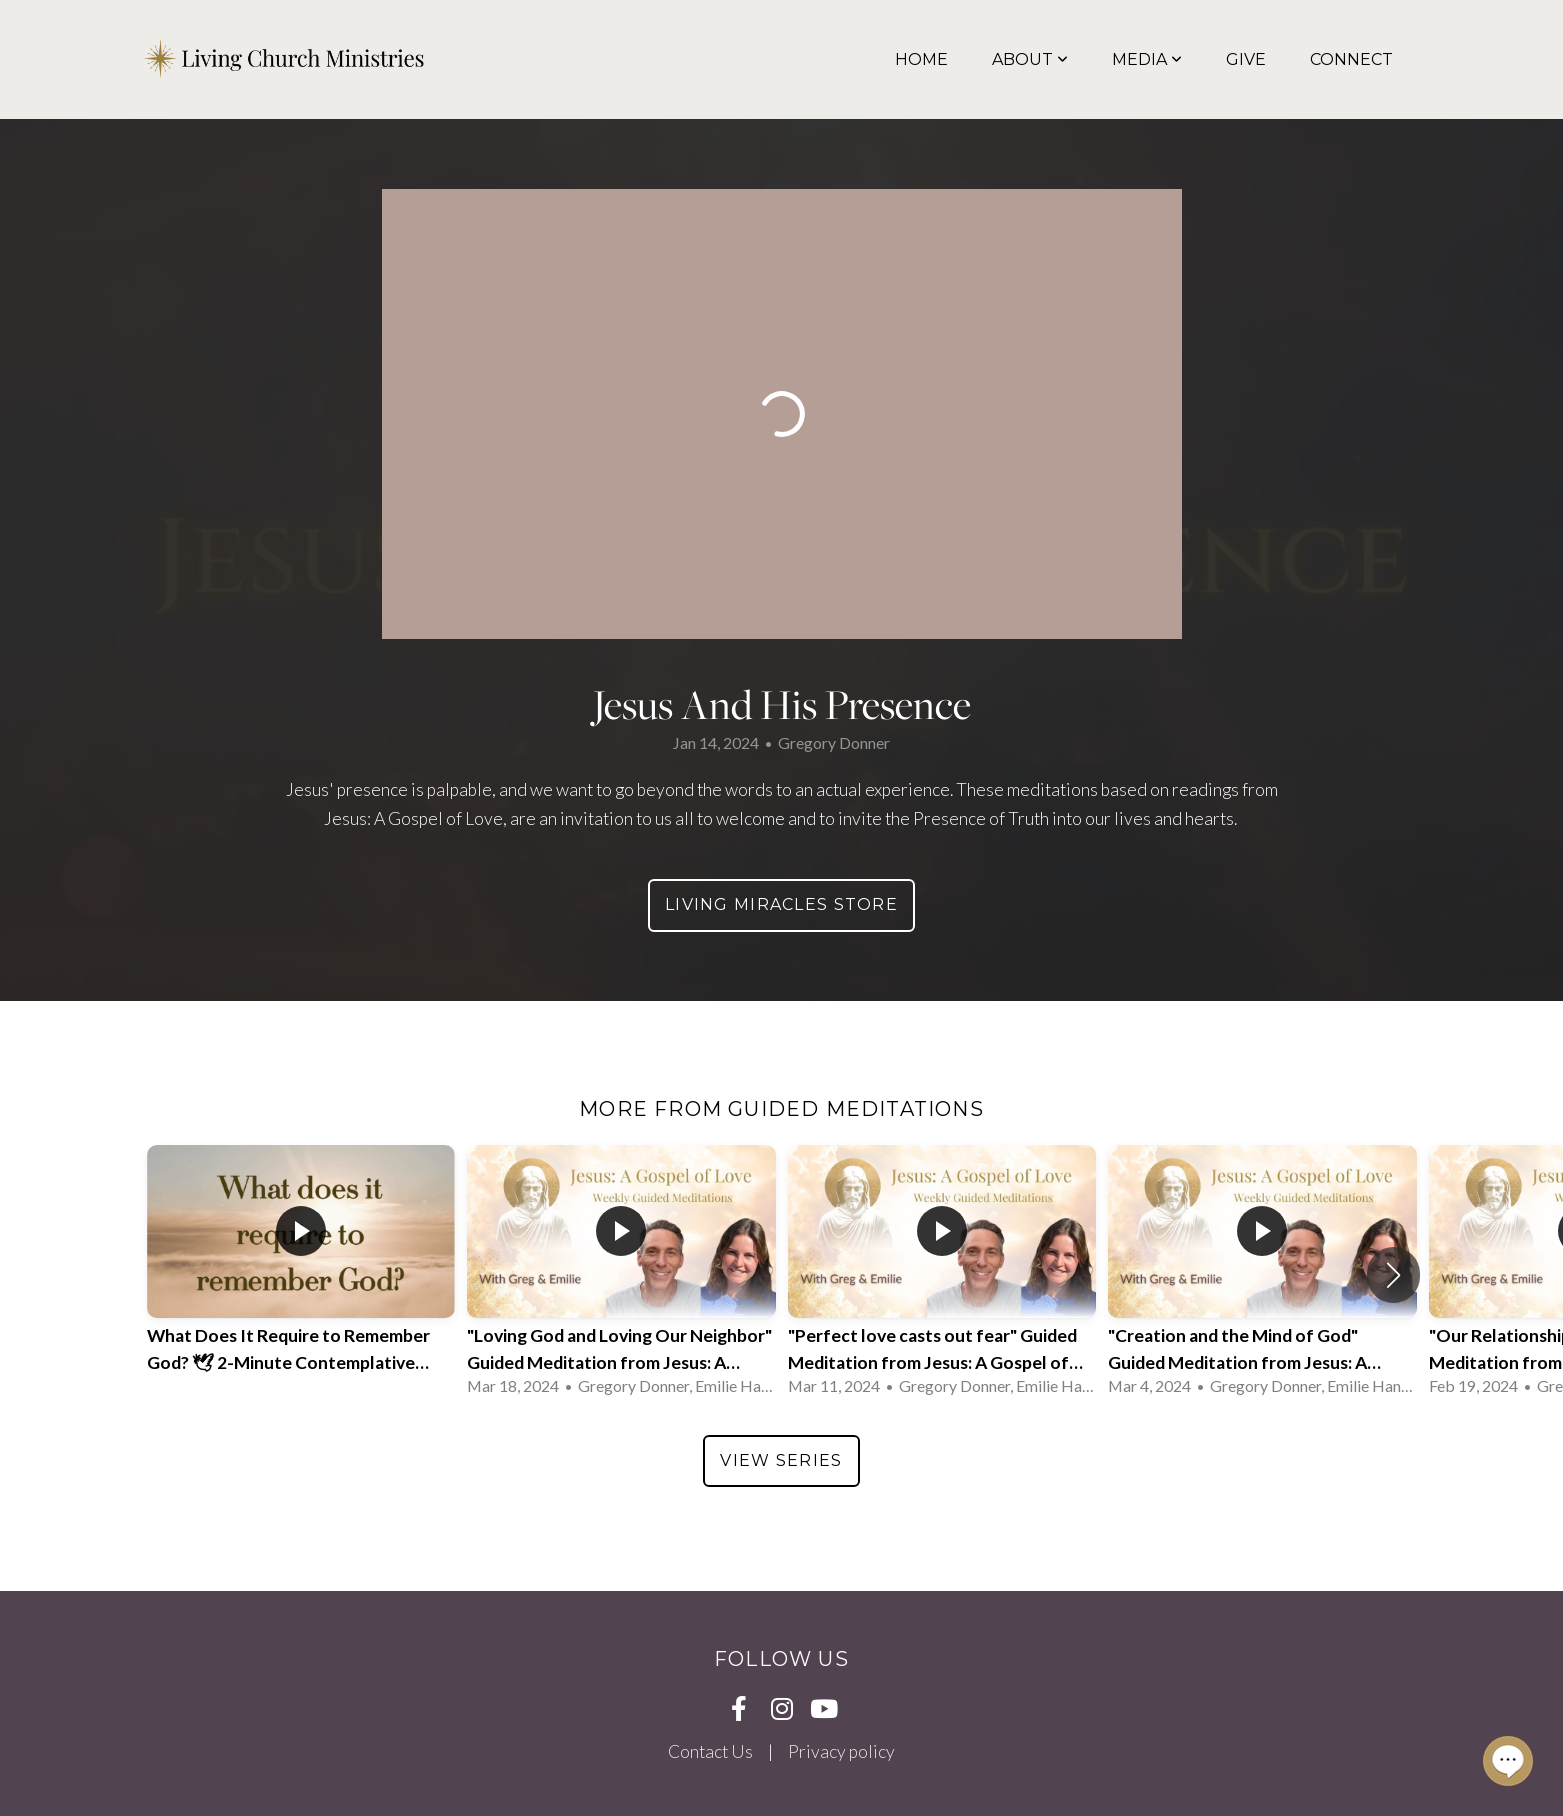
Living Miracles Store (781, 904)
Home (921, 59)
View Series (781, 1460)
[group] (301, 1275)
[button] (1393, 1275)
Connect (1351, 59)
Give (1246, 59)
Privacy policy (841, 1751)
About (1030, 59)
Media (1147, 59)
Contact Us (710, 1751)
